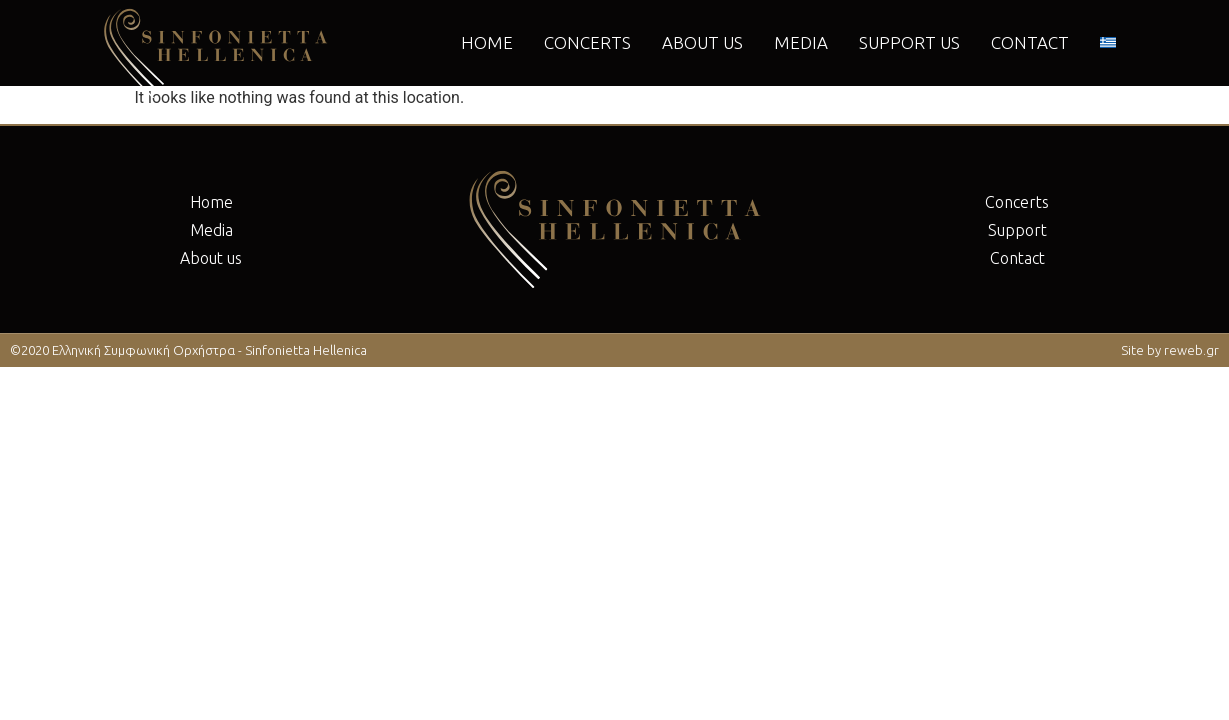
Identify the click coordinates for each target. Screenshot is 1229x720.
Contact (1030, 42)
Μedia (801, 42)
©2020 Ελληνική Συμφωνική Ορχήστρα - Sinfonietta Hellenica (188, 350)
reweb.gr (1191, 350)
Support (1017, 230)
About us (702, 42)
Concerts (587, 42)
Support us (909, 42)
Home (487, 42)
